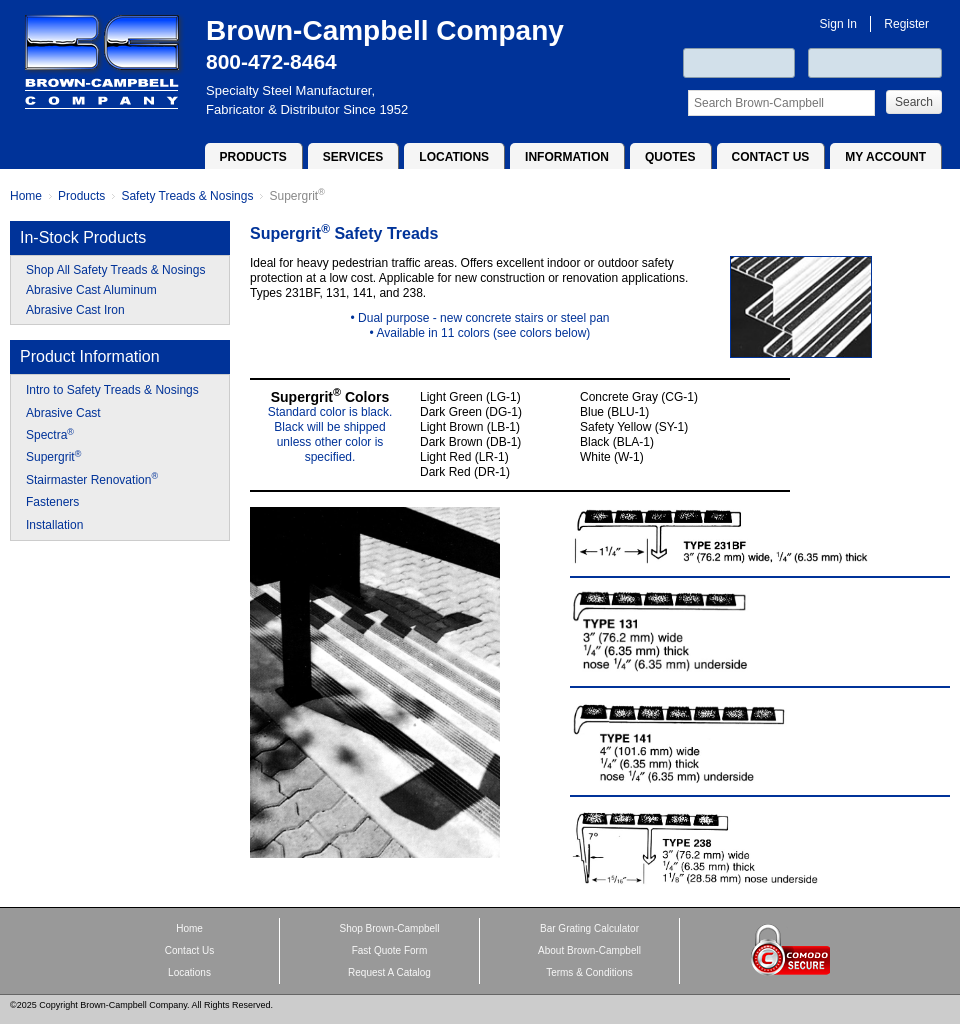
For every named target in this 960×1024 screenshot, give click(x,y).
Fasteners (52, 502)
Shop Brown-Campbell (389, 928)
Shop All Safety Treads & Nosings (115, 270)
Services (353, 157)
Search (914, 102)
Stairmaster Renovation (92, 479)
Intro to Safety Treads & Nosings (112, 390)
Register (906, 24)
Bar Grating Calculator (589, 928)
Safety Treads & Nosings (187, 196)
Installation (54, 525)
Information (567, 157)
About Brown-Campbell (589, 950)
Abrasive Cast (63, 413)
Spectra (50, 435)
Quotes (670, 157)
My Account (885, 157)
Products (253, 157)
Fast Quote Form (390, 950)
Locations (454, 157)
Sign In (838, 24)
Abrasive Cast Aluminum (91, 290)
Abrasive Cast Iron (75, 310)
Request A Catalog (389, 972)
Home (26, 196)
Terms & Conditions (589, 972)
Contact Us (771, 157)
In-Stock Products (83, 237)
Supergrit (296, 196)
